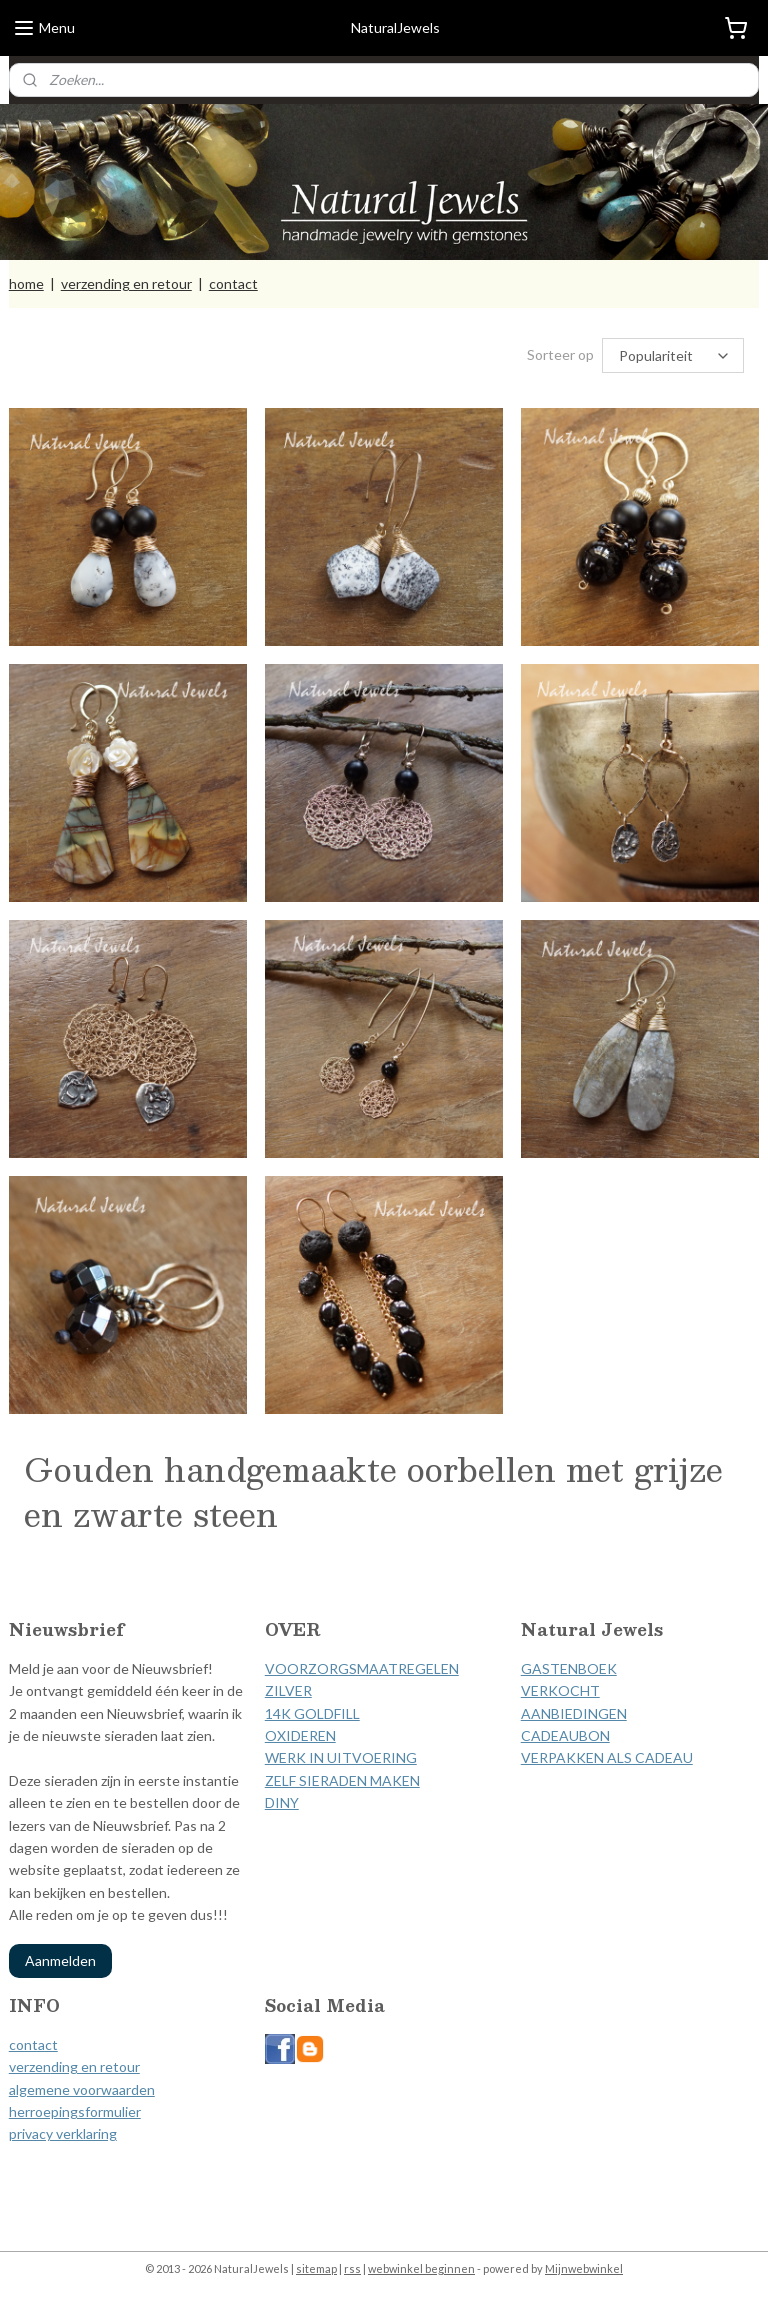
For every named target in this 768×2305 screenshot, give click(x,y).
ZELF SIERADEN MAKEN (342, 1780)
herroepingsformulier (75, 2111)
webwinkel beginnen (421, 2268)
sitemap (316, 2268)
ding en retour (95, 2066)
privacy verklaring (63, 2133)
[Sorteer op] (673, 355)
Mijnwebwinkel (584, 2268)
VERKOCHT (560, 1690)
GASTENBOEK (569, 1668)
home (26, 283)
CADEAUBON (565, 1735)
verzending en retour (126, 283)
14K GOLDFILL (312, 1713)
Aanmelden (60, 1960)
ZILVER (288, 1690)
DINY (282, 1802)
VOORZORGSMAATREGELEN (362, 1668)
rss (352, 2268)
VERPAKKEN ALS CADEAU (607, 1757)
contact (233, 283)
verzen (30, 2066)
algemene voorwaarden (82, 2089)
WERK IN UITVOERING (341, 1757)
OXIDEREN (300, 1735)
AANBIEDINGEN (574, 1713)
